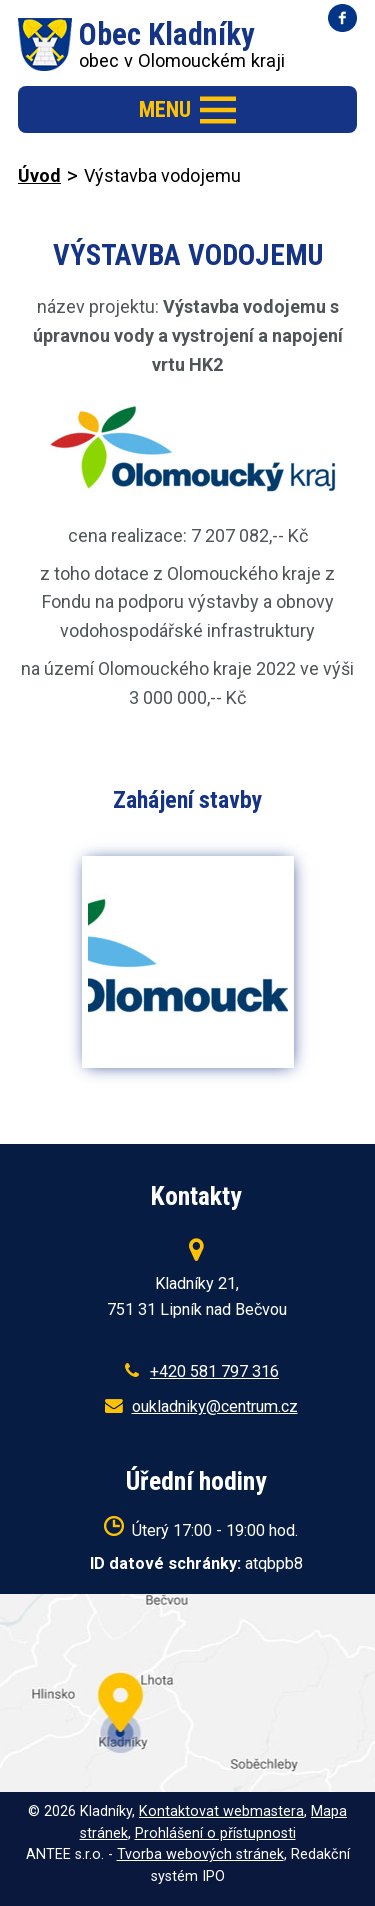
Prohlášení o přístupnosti (215, 1833)
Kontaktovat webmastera (221, 1811)
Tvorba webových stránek (200, 1854)
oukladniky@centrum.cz (215, 1406)
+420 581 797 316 (214, 1371)
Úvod (39, 175)
